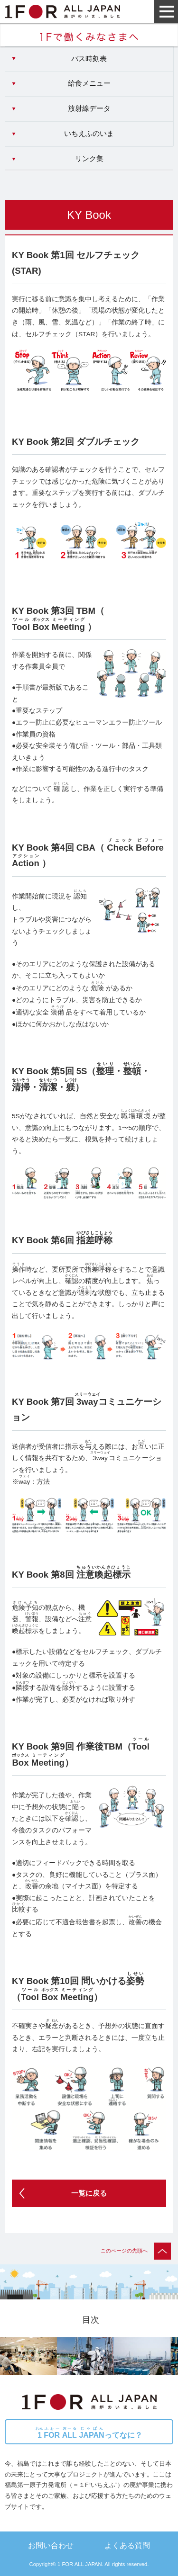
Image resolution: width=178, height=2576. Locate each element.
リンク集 (89, 158)
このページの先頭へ (136, 2250)
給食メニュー (89, 83)
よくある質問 (127, 2545)
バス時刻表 (89, 59)
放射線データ (89, 108)
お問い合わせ (51, 2545)
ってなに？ (89, 2432)
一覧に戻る (89, 2193)
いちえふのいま (89, 133)
